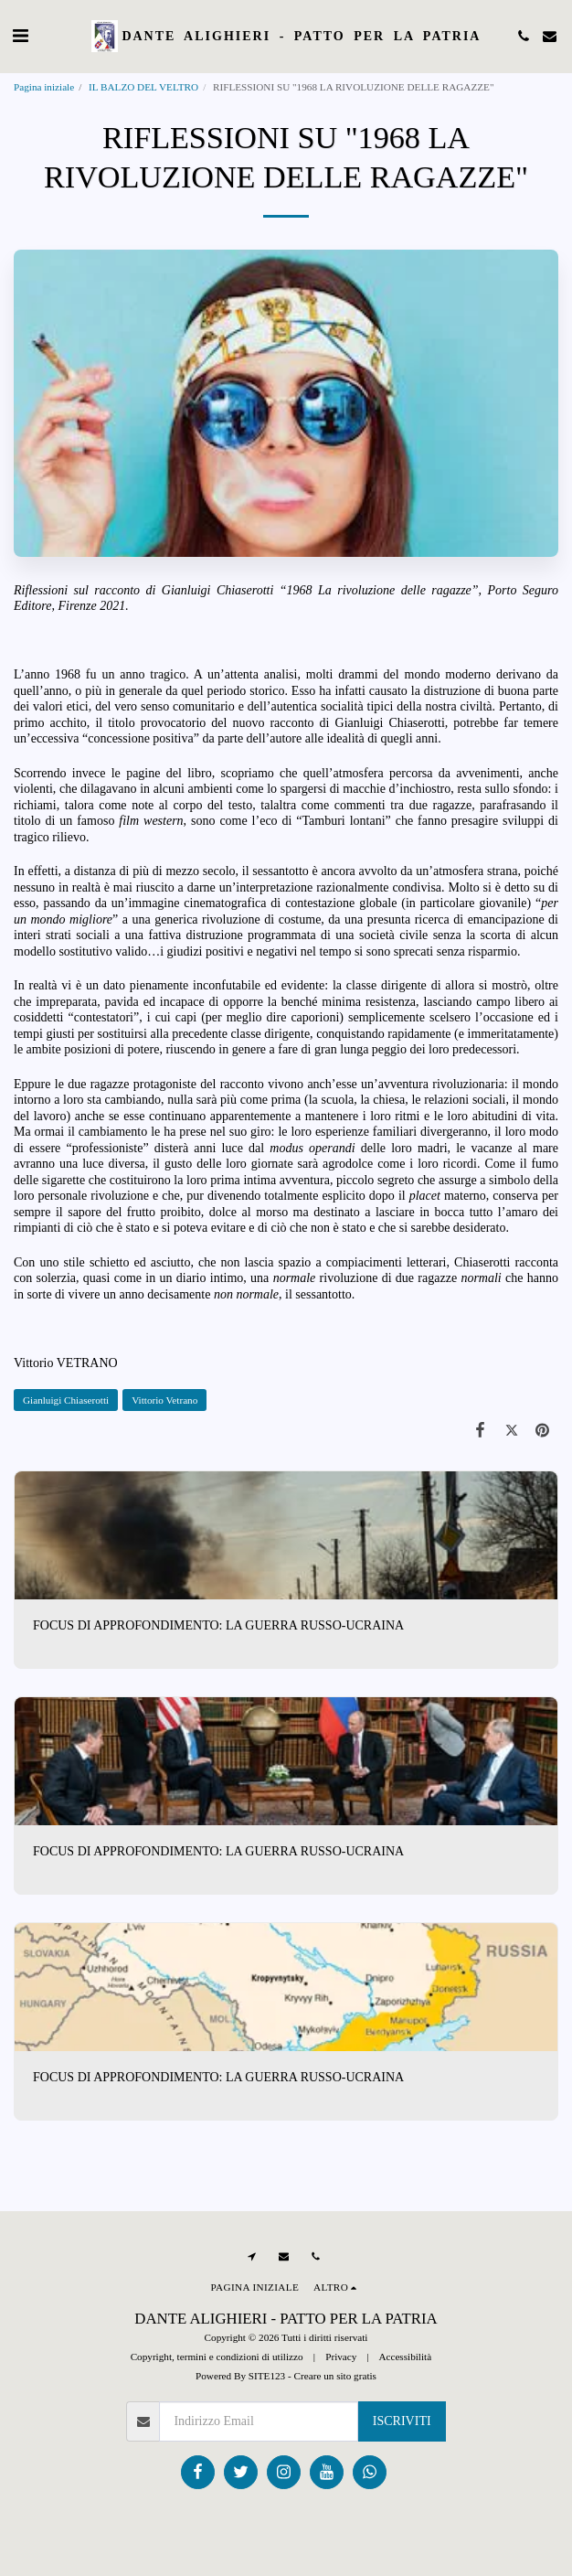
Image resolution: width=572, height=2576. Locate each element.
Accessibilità (404, 2356)
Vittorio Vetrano (164, 1400)
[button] (20, 35)
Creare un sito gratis (335, 2375)
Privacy (340, 2356)
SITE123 (267, 2375)
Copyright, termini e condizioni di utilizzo (217, 2356)
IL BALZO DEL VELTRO (143, 86)
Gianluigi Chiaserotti (66, 1400)
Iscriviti (402, 2421)
